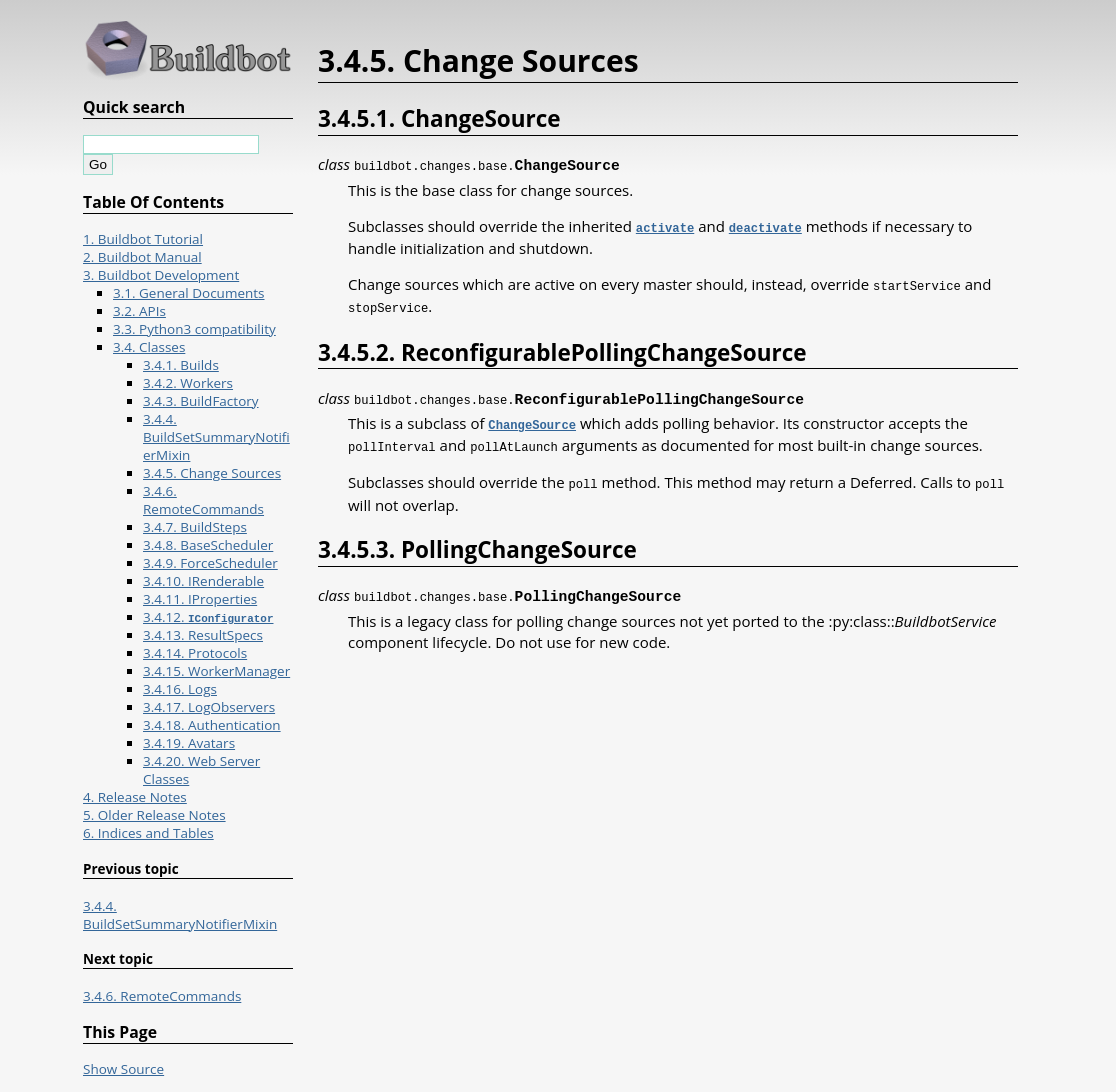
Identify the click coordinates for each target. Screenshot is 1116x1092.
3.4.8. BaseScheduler (208, 545)
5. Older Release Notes (154, 815)
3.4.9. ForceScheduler (210, 563)
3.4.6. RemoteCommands (203, 500)
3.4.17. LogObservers (209, 707)
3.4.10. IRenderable (203, 581)
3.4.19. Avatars (189, 743)
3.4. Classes (149, 347)
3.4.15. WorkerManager (216, 671)
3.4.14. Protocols (195, 653)
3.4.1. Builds (181, 365)
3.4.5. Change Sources (212, 473)
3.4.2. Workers (188, 383)
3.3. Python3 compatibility (194, 329)
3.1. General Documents (189, 293)
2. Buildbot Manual (142, 257)
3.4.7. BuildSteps (195, 527)
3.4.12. (208, 617)
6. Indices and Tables (148, 833)
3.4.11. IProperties (200, 599)
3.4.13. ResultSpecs (203, 635)
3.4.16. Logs (180, 689)
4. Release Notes (135, 797)
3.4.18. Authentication (212, 725)
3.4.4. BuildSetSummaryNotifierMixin (216, 437)
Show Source (123, 1069)
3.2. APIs (139, 311)
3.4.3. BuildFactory (201, 401)
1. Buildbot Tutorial (143, 239)
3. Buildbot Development (161, 275)
